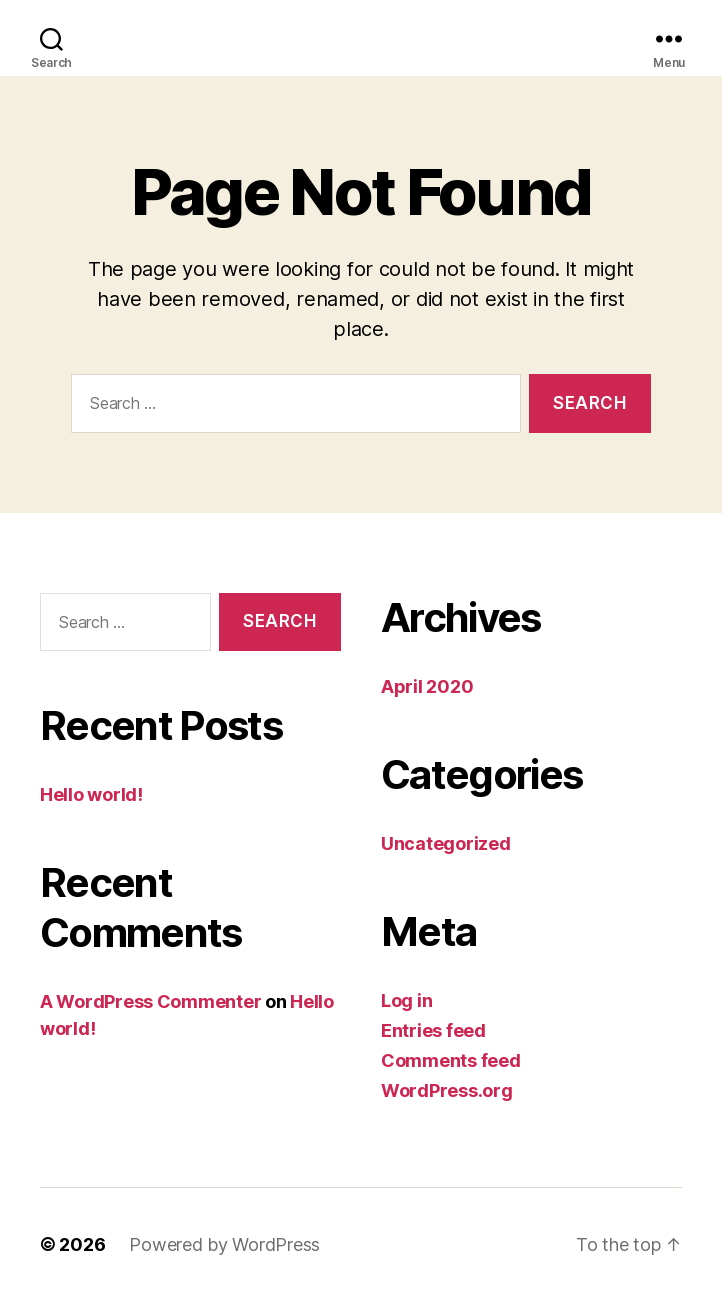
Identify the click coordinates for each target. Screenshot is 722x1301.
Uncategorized (446, 843)
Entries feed (433, 1030)
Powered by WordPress (224, 1244)
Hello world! (91, 794)
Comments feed (451, 1060)
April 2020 (427, 686)
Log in (406, 1000)
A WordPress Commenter (150, 1001)
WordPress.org (447, 1090)
